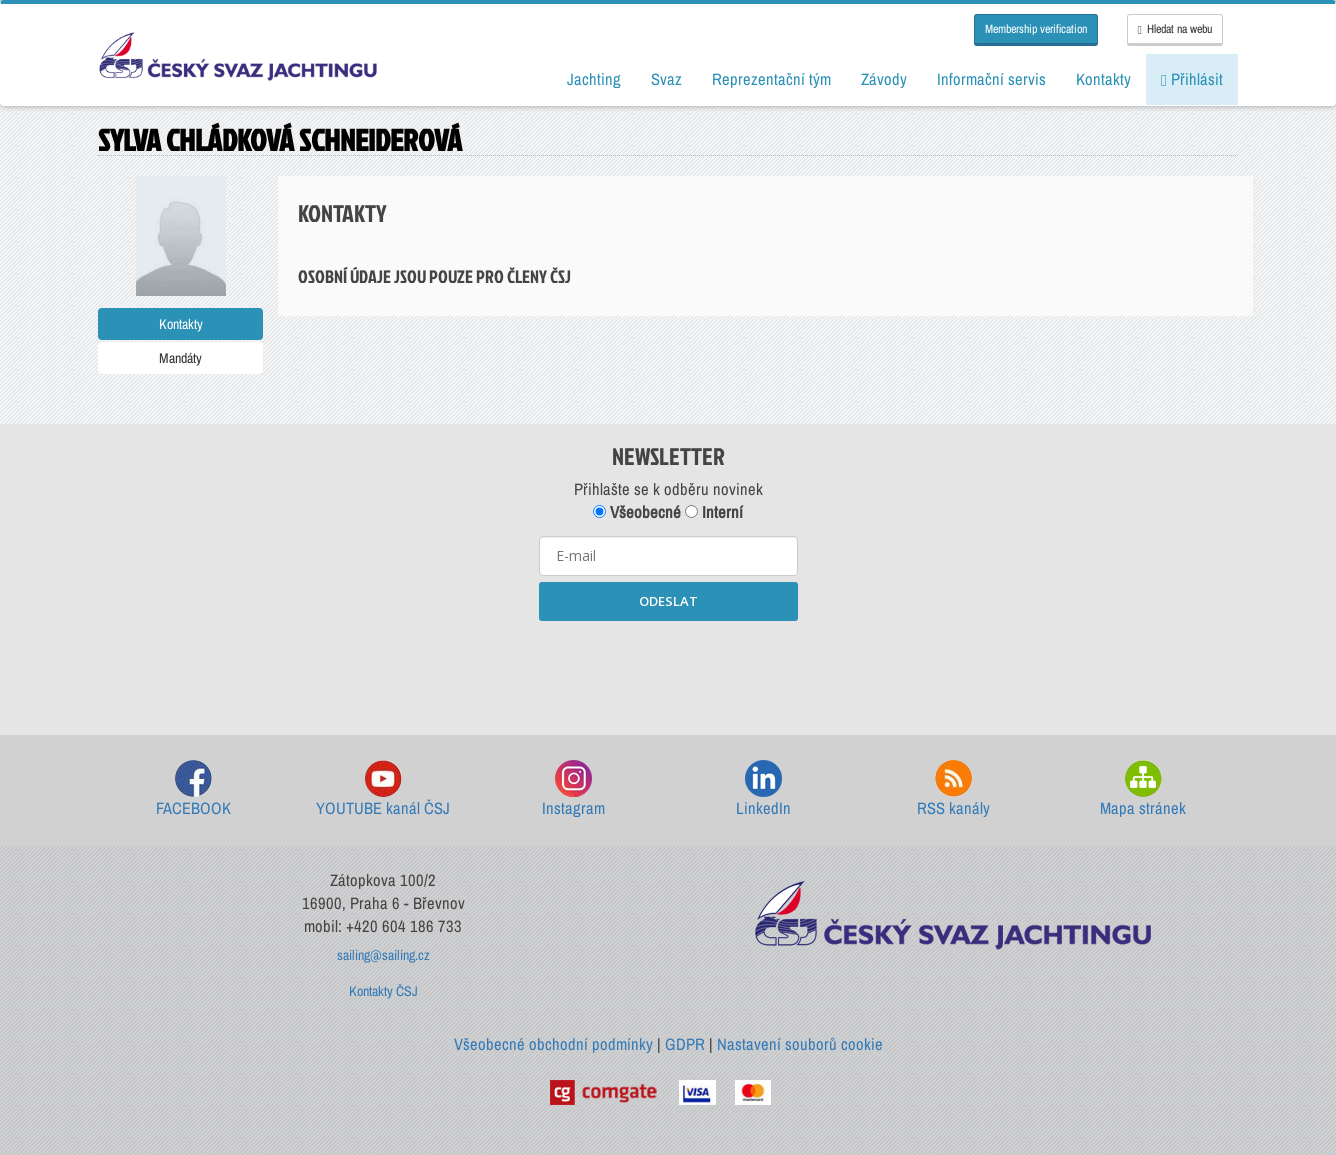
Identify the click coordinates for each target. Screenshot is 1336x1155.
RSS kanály (953, 789)
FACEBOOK (193, 789)
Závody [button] (884, 79)
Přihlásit (1192, 79)
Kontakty (181, 324)
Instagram (573, 789)
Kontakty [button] (1103, 79)
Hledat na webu (1175, 29)
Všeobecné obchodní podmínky (553, 1044)
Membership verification (1036, 29)
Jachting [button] (594, 79)
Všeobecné (637, 512)
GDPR (685, 1044)
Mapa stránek (1143, 789)
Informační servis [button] (991, 79)
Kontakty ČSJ (383, 991)
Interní (714, 512)
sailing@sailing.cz (383, 955)
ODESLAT (668, 601)
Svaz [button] (666, 79)
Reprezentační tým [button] (771, 79)
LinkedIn (763, 789)
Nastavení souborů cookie (800, 1044)
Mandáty (180, 358)
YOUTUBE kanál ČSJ (383, 789)
